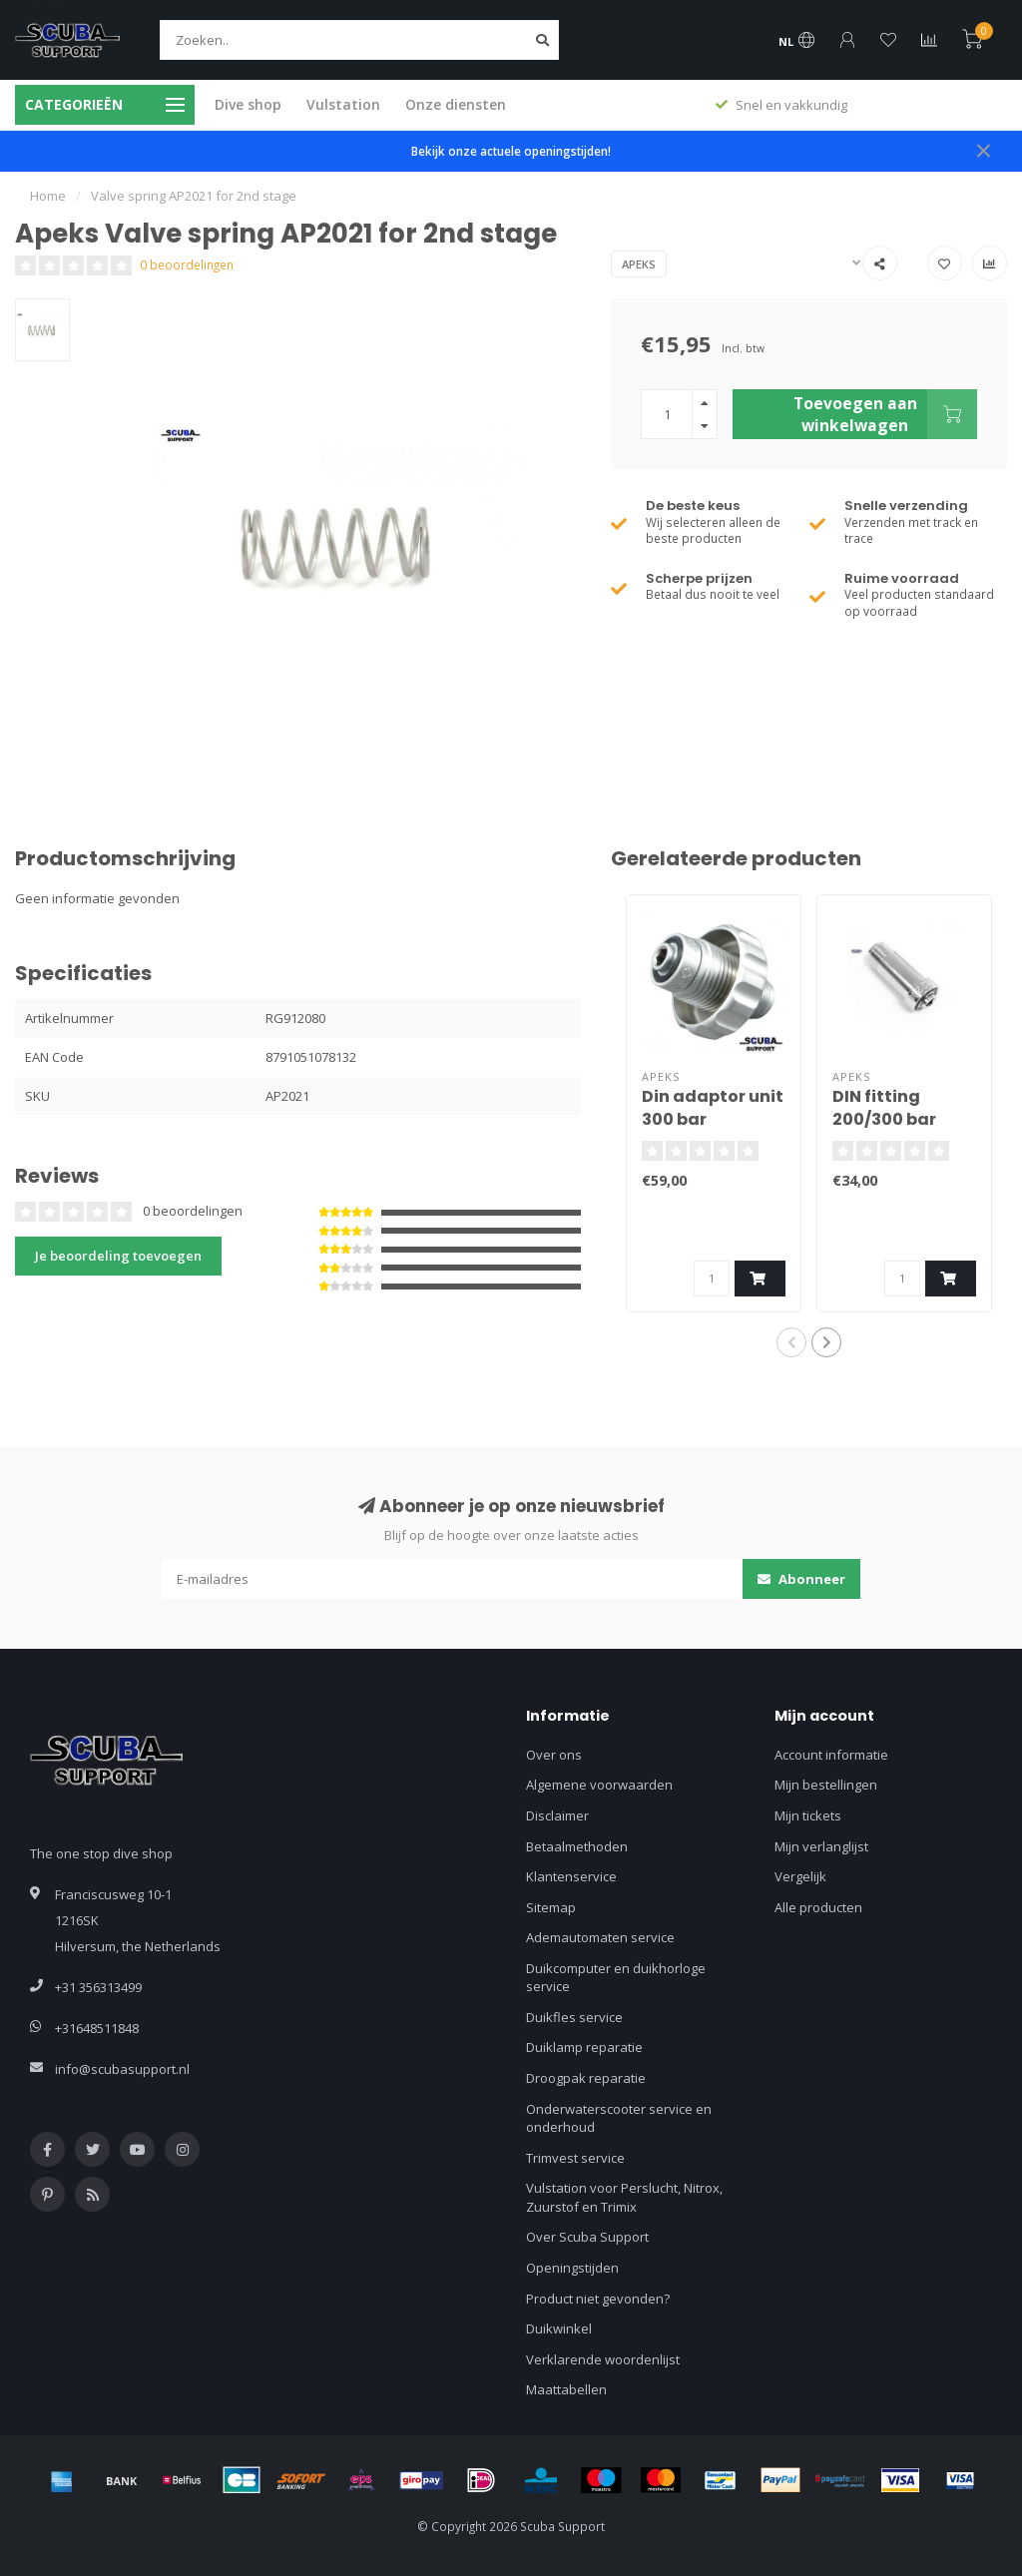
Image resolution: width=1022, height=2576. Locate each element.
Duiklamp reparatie (584, 2047)
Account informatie (831, 1755)
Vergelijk (800, 1876)
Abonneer (801, 1579)
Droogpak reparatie (586, 2078)
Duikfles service (574, 2017)
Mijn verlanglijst (821, 1846)
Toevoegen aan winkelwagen (885, 414)
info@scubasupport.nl (122, 2069)
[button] (791, 1342)
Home (48, 196)
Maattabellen (566, 2389)
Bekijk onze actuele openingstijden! (511, 151)
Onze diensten (455, 104)
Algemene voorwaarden (599, 1785)
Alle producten (818, 1907)
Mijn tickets (807, 1815)
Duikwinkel (559, 2328)
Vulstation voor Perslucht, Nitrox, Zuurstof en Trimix (624, 2197)
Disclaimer (557, 1815)
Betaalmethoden (577, 1846)
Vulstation (343, 104)
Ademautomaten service (600, 1937)
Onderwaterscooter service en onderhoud (619, 2118)
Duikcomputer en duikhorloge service (616, 1977)
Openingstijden (572, 2268)
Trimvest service (575, 2158)
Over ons (554, 1755)
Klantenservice (571, 1876)
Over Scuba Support (587, 2237)
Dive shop (248, 104)
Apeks (639, 264)
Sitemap (551, 1907)
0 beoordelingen (187, 264)
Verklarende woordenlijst (603, 2359)
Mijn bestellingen (825, 1785)
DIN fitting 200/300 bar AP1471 (884, 1119)
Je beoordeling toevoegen (118, 1256)
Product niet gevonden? (598, 2299)
